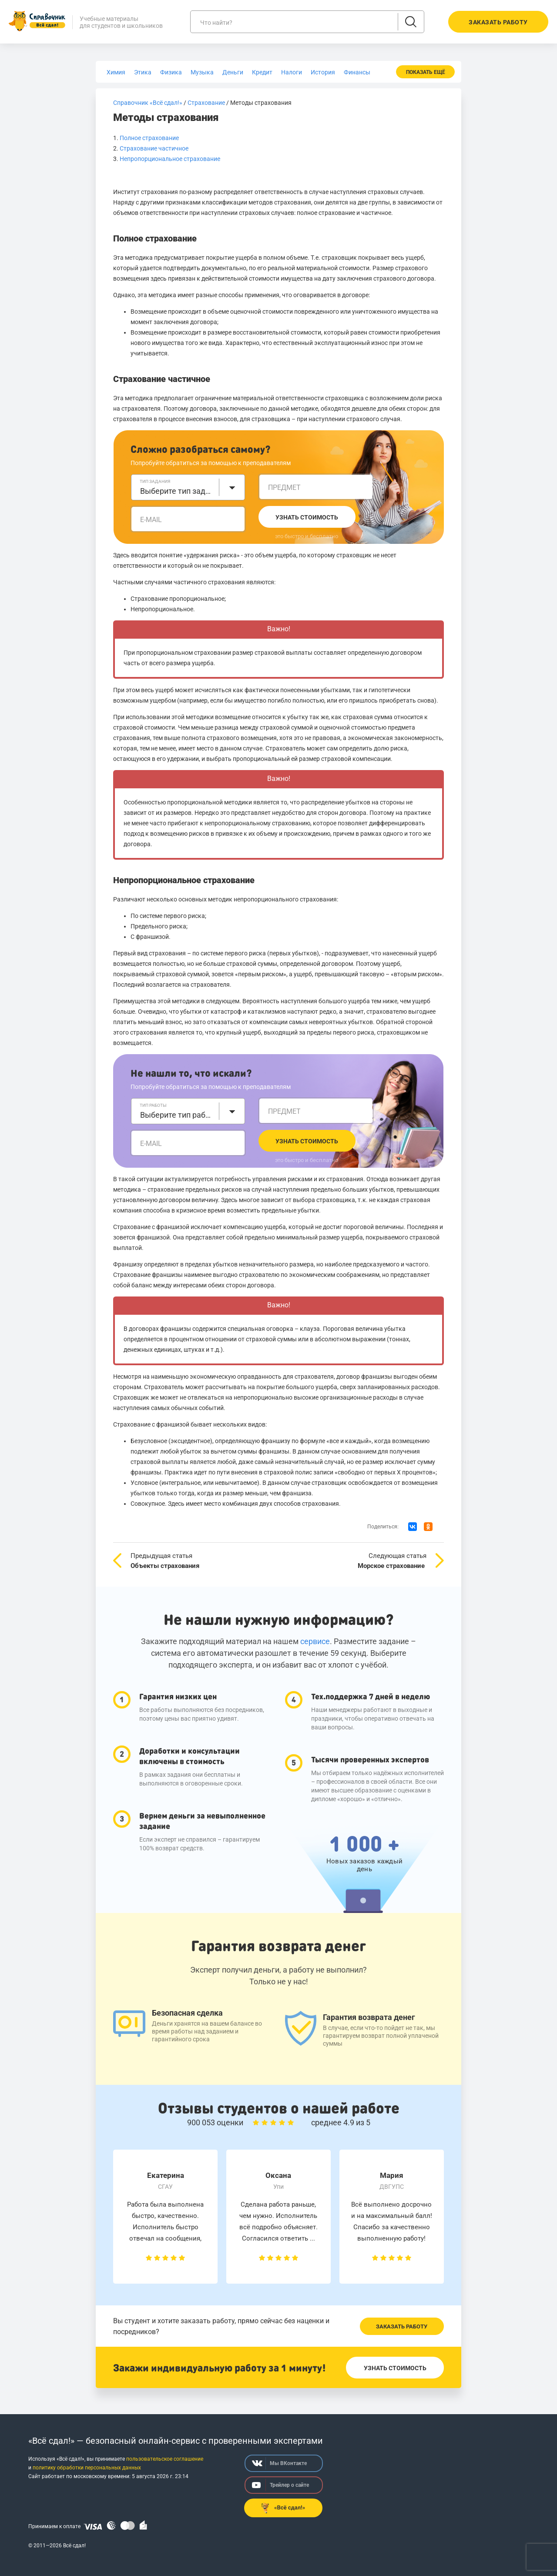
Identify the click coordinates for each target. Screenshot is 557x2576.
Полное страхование (149, 137)
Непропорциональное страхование (170, 158)
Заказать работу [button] (498, 22)
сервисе (315, 1641)
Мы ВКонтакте (279, 2463)
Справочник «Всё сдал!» (147, 102)
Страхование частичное (154, 148)
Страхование (206, 102)
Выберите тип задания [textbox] (177, 491)
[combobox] (188, 487)
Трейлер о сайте (280, 2485)
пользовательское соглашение (164, 2459)
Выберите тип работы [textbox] (177, 1115)
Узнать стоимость (306, 517)
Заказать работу (401, 2326)
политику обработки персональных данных (87, 2468)
